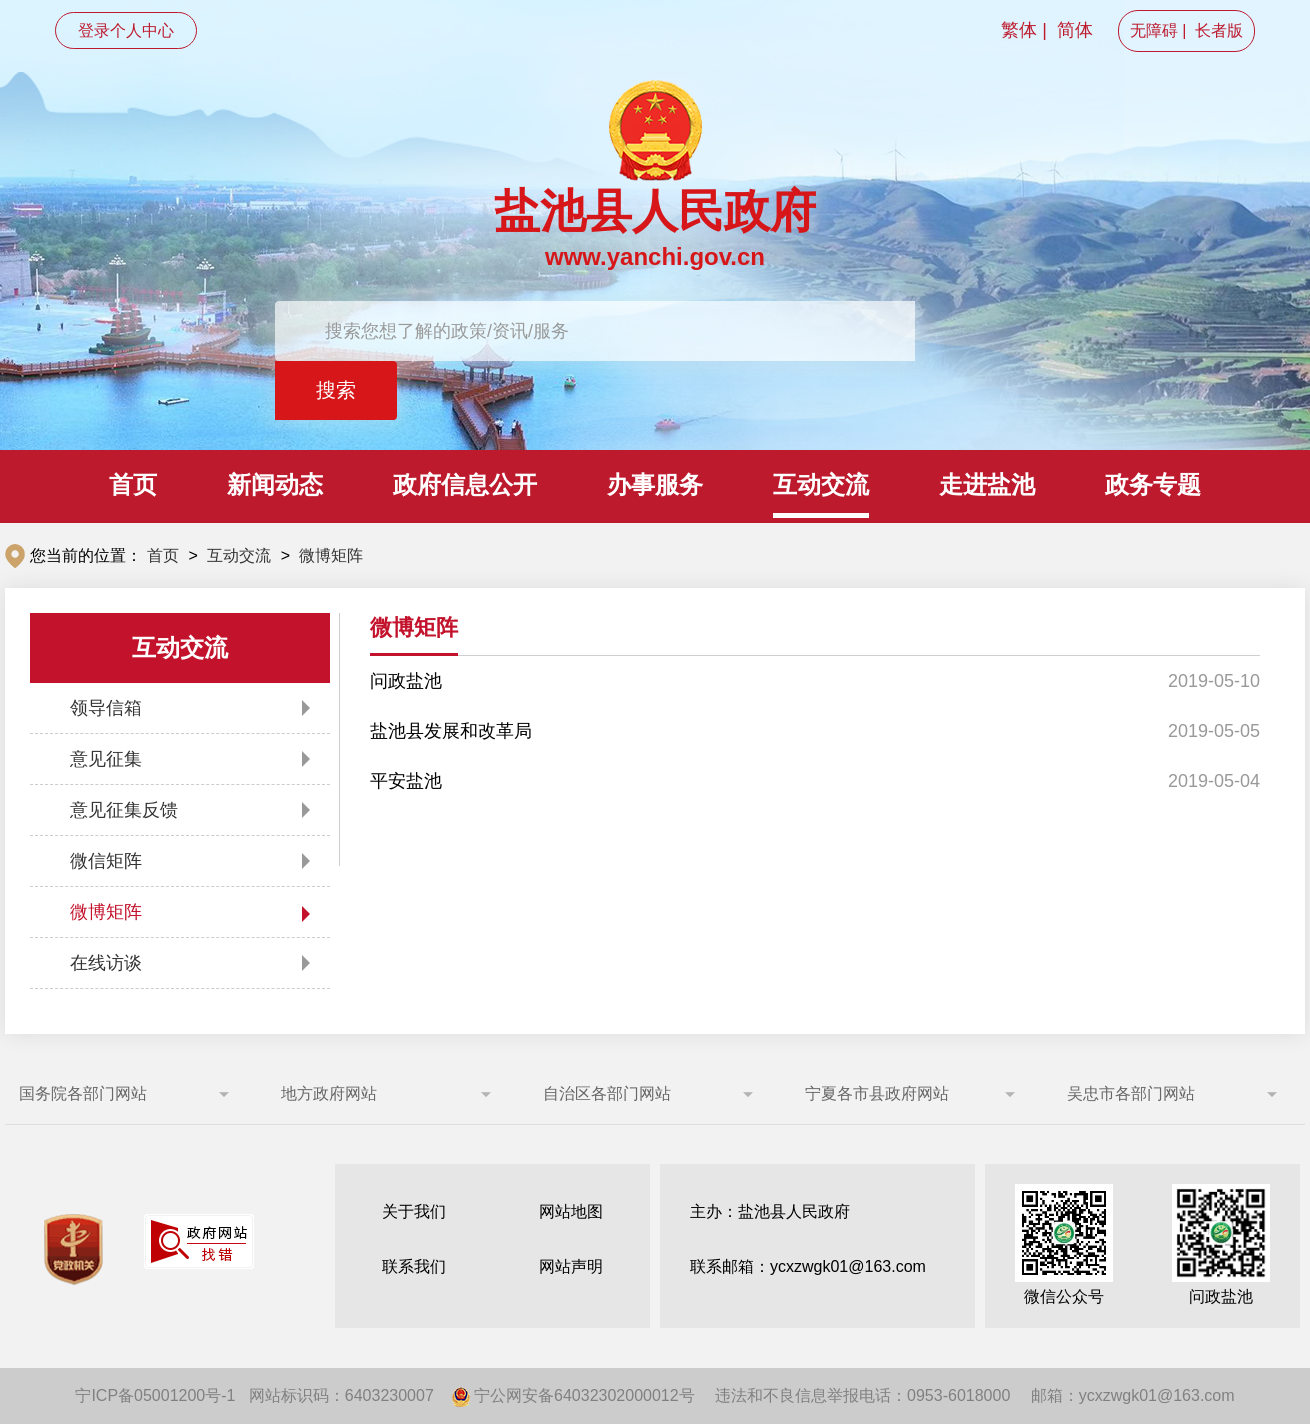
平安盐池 (406, 781)
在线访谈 (106, 963)
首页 (133, 484)
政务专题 (1153, 484)
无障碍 (1154, 30)
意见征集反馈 (124, 810)
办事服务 (655, 484)
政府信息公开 (465, 484)
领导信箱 (106, 708)
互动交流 (821, 484)
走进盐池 (987, 484)
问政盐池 (406, 681)
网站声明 (571, 1266)
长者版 (1219, 30)
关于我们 (414, 1211)
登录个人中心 (126, 30)
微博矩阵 (331, 555)
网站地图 (571, 1211)
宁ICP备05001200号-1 (155, 1395)
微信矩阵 (106, 861)
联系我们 (414, 1266)
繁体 (1019, 30)
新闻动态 (275, 484)
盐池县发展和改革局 (451, 731)
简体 (1075, 30)
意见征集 (106, 759)
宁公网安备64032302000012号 (573, 1395)
